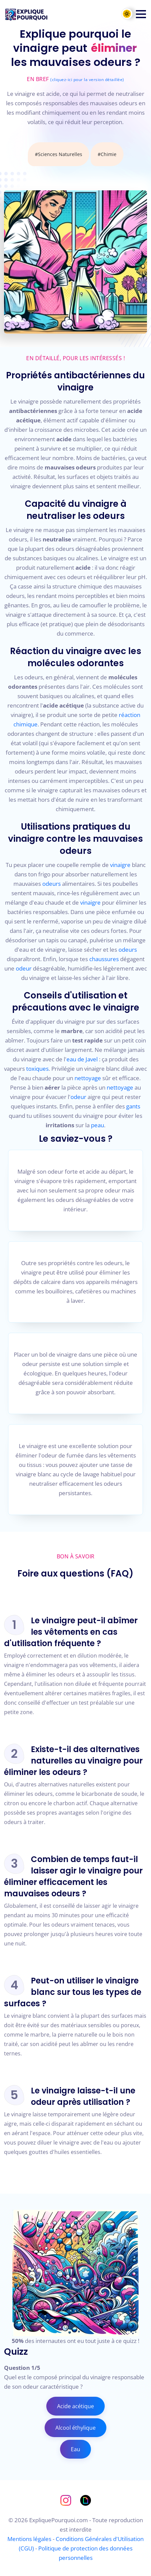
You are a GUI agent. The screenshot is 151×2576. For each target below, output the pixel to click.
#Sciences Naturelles (58, 154)
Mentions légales (29, 2539)
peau (97, 1125)
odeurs (51, 883)
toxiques (37, 1068)
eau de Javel (82, 1059)
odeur (24, 968)
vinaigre (120, 865)
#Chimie (107, 154)
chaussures (104, 959)
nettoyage (87, 1078)
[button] (141, 14)
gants (133, 1106)
